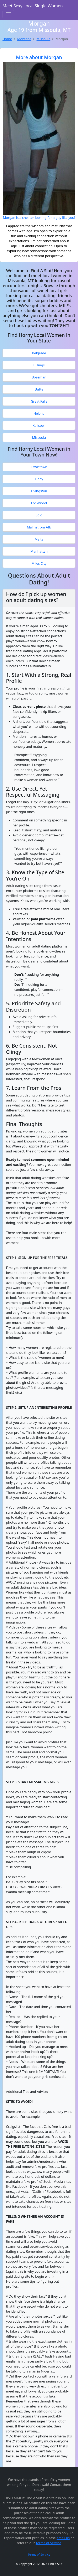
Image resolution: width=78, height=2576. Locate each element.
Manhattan (39, 551)
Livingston (39, 491)
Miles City (39, 563)
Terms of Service (48, 2543)
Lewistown (39, 467)
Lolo (39, 515)
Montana (24, 39)
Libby (39, 479)
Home (7, 39)
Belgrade (39, 353)
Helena (39, 413)
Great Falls (39, 401)
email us (63, 2538)
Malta (39, 539)
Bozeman (39, 377)
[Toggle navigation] (8, 14)
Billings (39, 365)
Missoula (44, 39)
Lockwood (39, 503)
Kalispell (39, 425)
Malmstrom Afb (39, 527)
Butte (39, 389)
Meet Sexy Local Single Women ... (34, 6)
